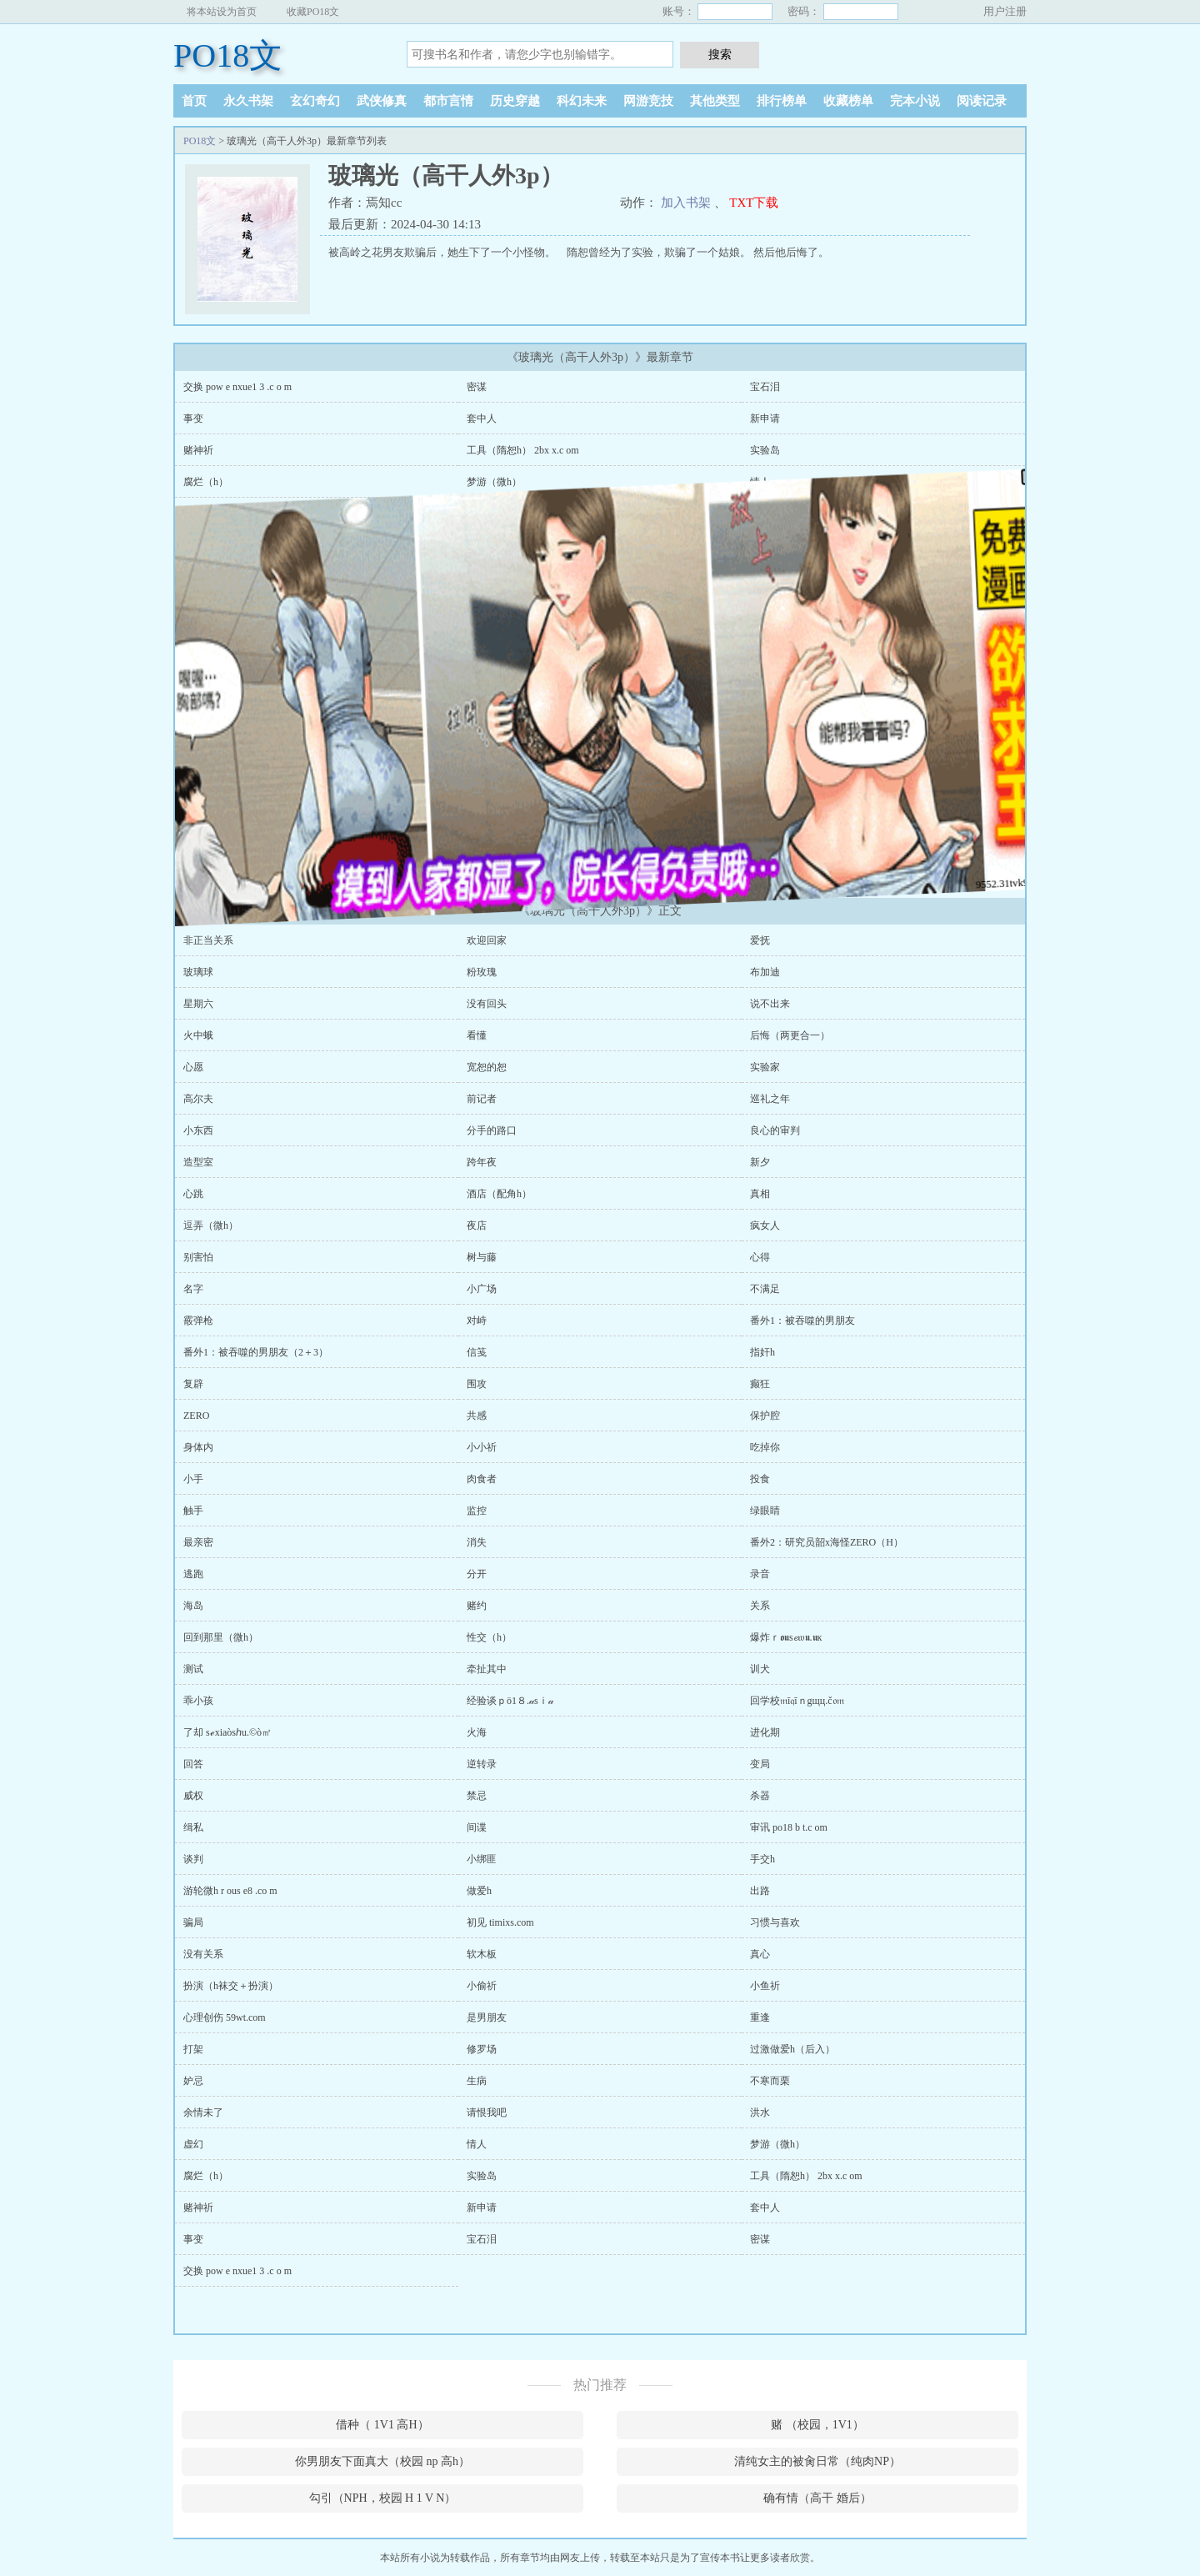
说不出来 (770, 1004)
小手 (193, 1479)
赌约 (477, 1605)
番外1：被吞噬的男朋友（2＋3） (255, 1352)
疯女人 (765, 1225)
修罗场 (482, 2049)
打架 (193, 2049)
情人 (760, 482)
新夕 (760, 1162)
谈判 (193, 1859)
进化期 (765, 1732)
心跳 (193, 1194)
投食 (760, 1479)
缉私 (193, 1827)
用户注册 (1005, 11)
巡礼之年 (770, 1099)
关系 (760, 1605)
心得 (760, 1257)
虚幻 (193, 2144)
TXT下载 (753, 202)
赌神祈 (198, 450)
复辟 (193, 1384)
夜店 (477, 1225)
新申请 (765, 418)
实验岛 (765, 450)
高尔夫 (198, 1099)
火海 (477, 1732)
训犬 (760, 1669)
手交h (762, 1859)
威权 (193, 1796)
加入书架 (686, 202)
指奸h (762, 1352)
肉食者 (482, 1479)
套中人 (482, 418)
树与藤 (482, 1257)
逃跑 (193, 1574)
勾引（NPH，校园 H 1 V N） (383, 2498)
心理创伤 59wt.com (224, 2017)
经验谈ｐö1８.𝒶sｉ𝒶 (510, 1700)
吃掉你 (765, 1447)
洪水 (760, 2112)
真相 (760, 1194)
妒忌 (193, 2081)
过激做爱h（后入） (792, 2049)
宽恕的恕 (487, 1067)
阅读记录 (982, 101)
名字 (193, 1289)
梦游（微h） (494, 482)
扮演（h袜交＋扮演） (230, 1986)
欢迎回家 (487, 940)
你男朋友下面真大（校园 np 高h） (382, 2461)
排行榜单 (782, 101)
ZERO (196, 1415)
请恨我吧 (487, 2112)
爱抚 (760, 940)
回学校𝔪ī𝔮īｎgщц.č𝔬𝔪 (797, 1700)
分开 (477, 1574)
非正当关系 (208, 940)
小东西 (198, 1130)
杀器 (760, 1796)
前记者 (482, 1099)
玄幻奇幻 (315, 101)
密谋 (477, 387)
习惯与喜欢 (775, 1922)
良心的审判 (775, 1130)
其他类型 (715, 101)
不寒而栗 (770, 2081)
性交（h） (489, 1637)
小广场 (482, 1289)
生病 (477, 2081)
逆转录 (482, 1764)
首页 (194, 101)
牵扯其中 (487, 1669)
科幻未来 (582, 101)
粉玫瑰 (482, 972)
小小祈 (482, 1447)
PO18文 (227, 55)
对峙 (477, 1320)
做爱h (479, 1891)
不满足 (765, 1289)
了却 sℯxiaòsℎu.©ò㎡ (227, 1732)
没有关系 (203, 1954)
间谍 (477, 1827)
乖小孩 (198, 1700)
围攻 (477, 1384)
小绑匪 (482, 1859)
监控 (477, 1510)
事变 (193, 418)
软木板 (482, 1954)
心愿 (193, 1067)
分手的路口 (492, 1130)
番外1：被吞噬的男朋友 (802, 1320)
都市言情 (448, 101)
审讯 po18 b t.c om (789, 1827)
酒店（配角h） (499, 1194)
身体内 (198, 1447)
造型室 (198, 1162)
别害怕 (198, 1257)
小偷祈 (482, 1986)
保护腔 (765, 1415)
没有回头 (487, 1004)
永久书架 (248, 101)
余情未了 (203, 2112)
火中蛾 (198, 1035)
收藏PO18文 (313, 12)
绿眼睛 (765, 1510)
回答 (193, 1764)
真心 (760, 1954)
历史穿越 (515, 101)
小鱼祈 (765, 1986)
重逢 (760, 2017)
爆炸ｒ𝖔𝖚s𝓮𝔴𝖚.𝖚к (786, 1637)
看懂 (477, 1035)
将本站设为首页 (222, 12)
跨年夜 (482, 1162)
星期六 (198, 1004)
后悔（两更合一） (790, 1035)
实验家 (765, 1067)
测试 (193, 1669)
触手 (193, 1510)
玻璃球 (198, 972)
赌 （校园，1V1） (817, 2424)
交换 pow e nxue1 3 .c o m (237, 387)
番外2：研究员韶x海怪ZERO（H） (826, 1542)
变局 (760, 1764)
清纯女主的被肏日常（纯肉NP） (817, 2461)
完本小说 (915, 101)
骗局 (193, 1922)
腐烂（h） (205, 2176)
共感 (477, 1415)
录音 (760, 1574)
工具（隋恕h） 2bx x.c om (523, 450)
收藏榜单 (848, 101)
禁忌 (477, 1796)
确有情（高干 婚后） (817, 2498)
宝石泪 (765, 387)
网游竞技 (648, 101)
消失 (477, 1542)
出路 (760, 1891)
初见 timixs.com (500, 1922)
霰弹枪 (198, 1320)
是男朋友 (487, 2017)
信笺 (477, 1352)
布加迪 (765, 972)
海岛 (193, 1605)
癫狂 (760, 1384)
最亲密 (198, 1542)
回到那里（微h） (220, 1637)
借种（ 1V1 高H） (382, 2424)
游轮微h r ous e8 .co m (230, 1891)
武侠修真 (382, 101)
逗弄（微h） (210, 1225)
